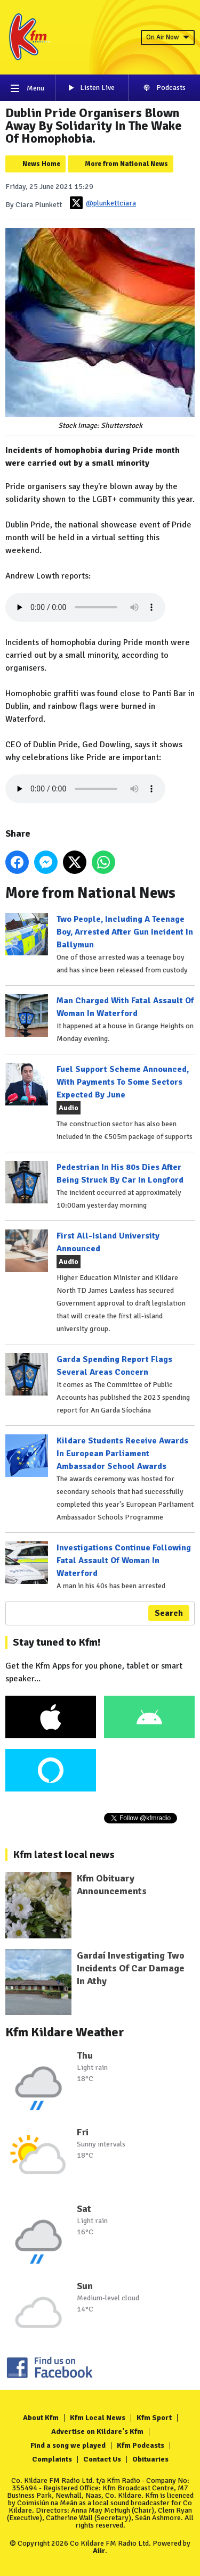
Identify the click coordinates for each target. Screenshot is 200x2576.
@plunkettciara (103, 202)
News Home (41, 164)
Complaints (52, 2459)
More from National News (126, 164)
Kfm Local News (97, 2417)
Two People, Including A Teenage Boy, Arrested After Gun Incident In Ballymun (125, 932)
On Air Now (167, 37)
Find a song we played (68, 2445)
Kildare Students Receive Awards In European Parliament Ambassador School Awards (122, 1453)
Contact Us (102, 2459)
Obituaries (150, 2459)
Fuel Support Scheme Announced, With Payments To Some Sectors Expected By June (123, 1082)
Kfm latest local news (64, 1854)
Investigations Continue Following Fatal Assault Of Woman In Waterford (124, 1560)
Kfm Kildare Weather (64, 2032)
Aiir (99, 2550)
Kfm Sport (154, 2417)
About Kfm (41, 2417)
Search (169, 1613)
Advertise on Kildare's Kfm (97, 2431)
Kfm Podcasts (140, 2445)
